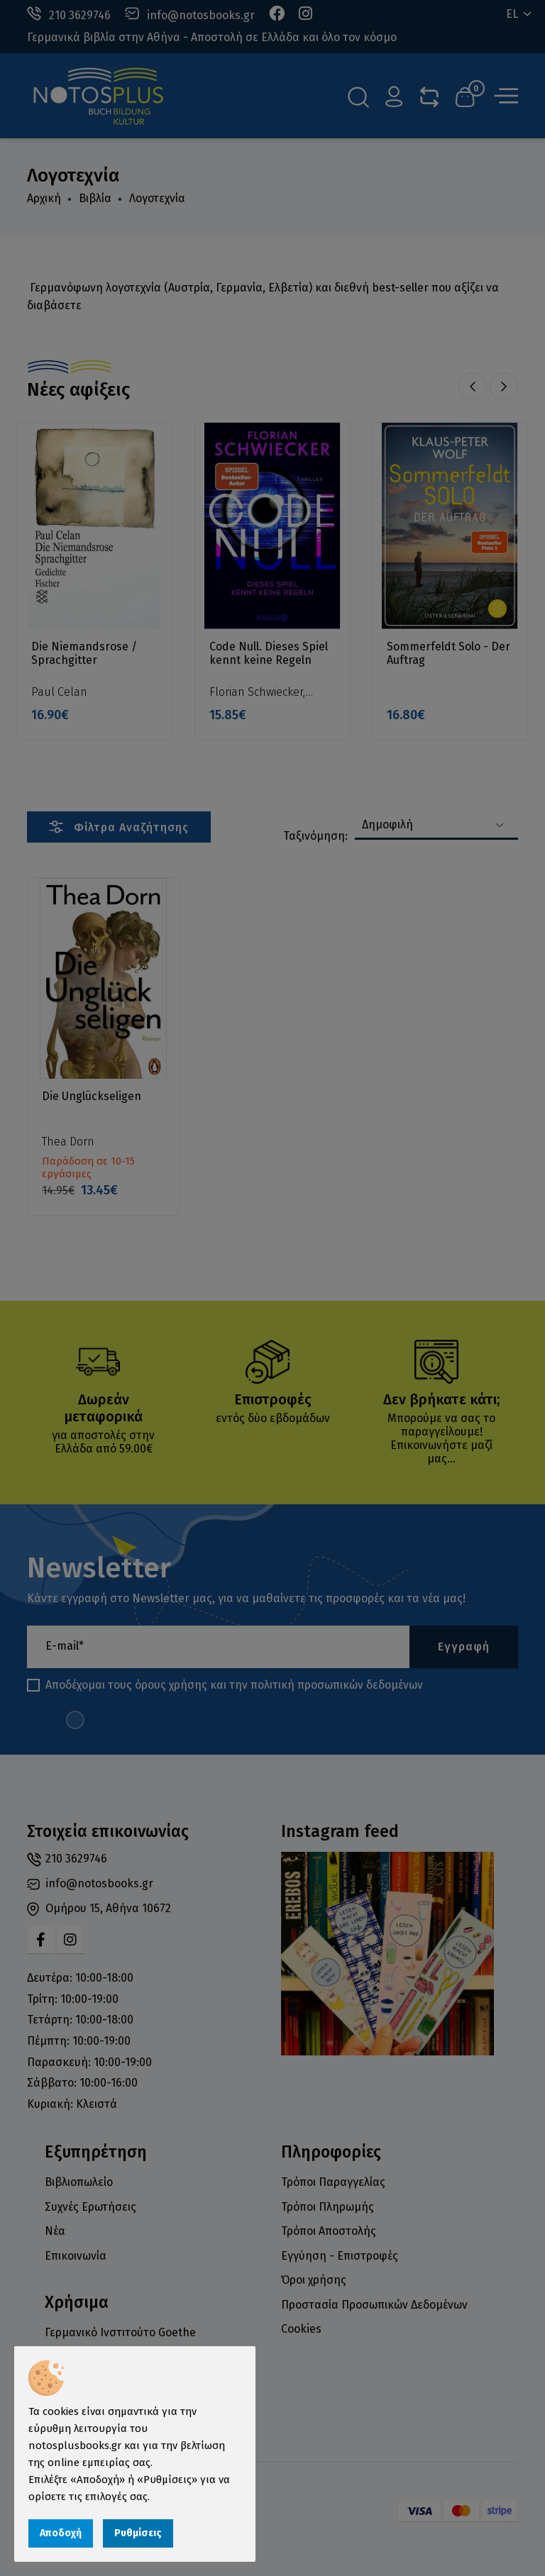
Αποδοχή (61, 2533)
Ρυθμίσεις (138, 2533)
